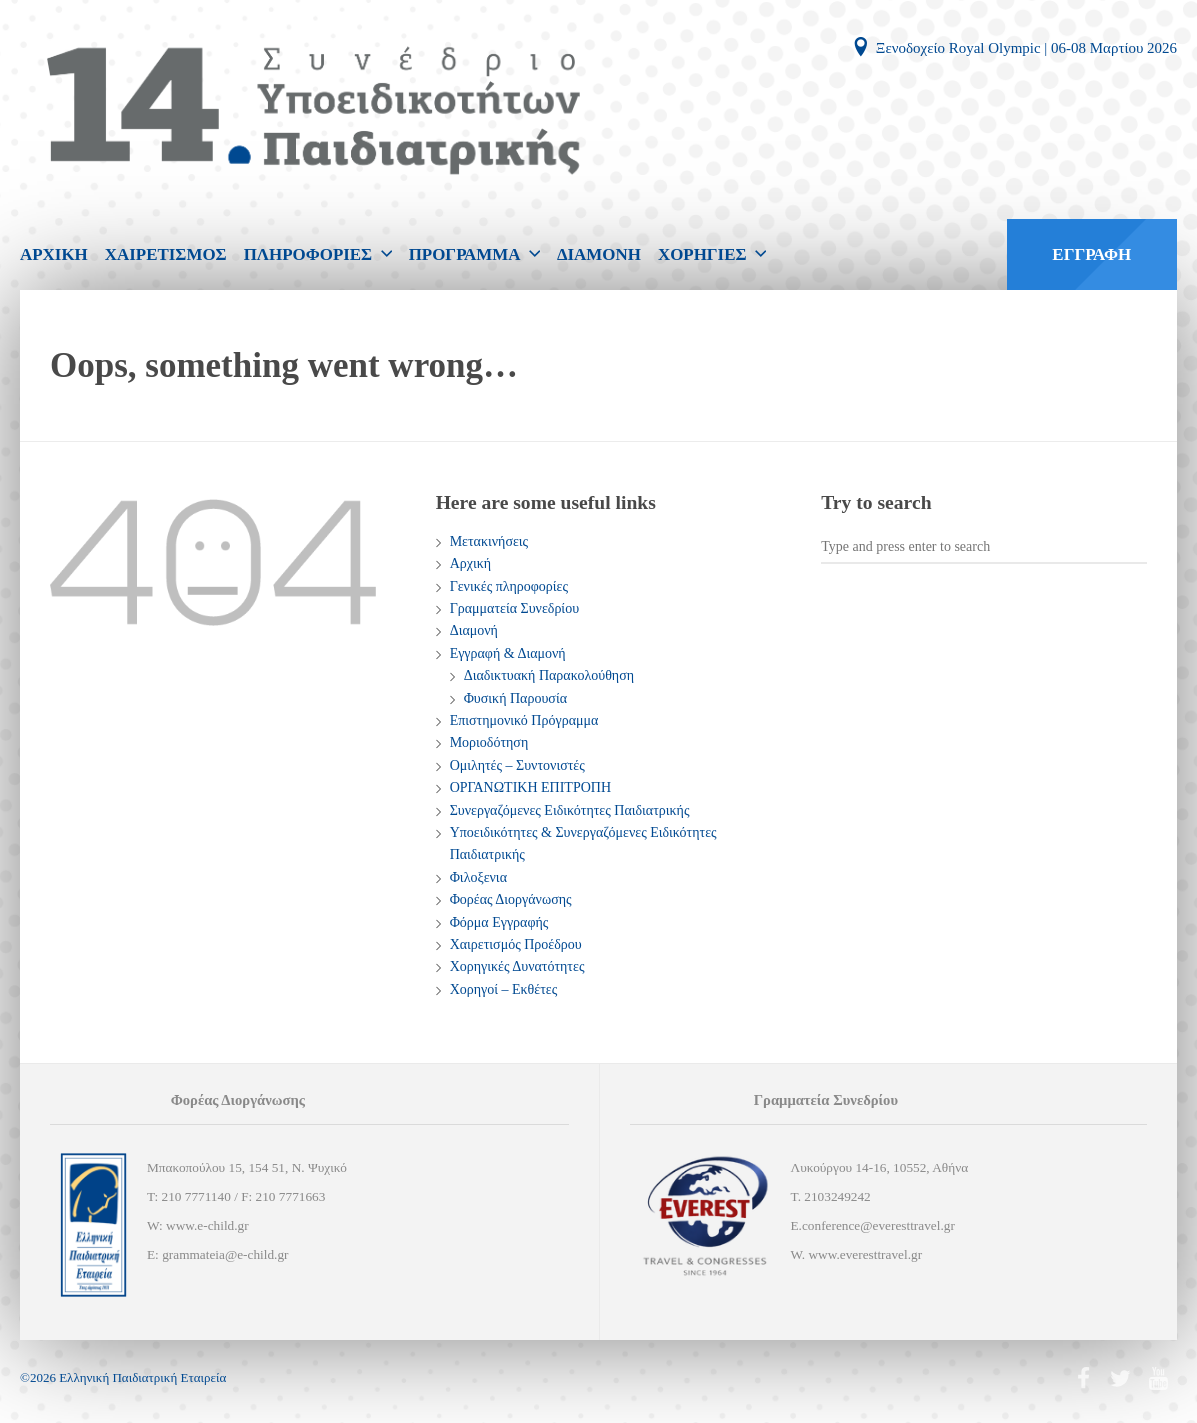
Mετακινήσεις (489, 541)
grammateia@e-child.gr (225, 1254)
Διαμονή (474, 630)
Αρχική (470, 563)
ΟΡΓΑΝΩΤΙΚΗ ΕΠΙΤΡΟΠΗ (530, 787)
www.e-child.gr (207, 1225)
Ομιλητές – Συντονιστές (517, 765)
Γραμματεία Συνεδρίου (514, 608)
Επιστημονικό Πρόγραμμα (524, 720)
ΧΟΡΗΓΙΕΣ (702, 254)
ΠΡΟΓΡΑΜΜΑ (465, 254)
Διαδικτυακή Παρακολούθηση (549, 675)
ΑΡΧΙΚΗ (54, 254)
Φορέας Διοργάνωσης (511, 899)
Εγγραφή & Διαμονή (508, 653)
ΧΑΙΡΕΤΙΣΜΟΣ (166, 254)
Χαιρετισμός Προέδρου (516, 944)
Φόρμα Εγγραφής (499, 922)
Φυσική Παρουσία (515, 698)
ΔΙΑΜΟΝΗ (599, 254)
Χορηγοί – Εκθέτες (504, 989)
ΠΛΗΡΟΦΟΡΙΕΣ (308, 254)
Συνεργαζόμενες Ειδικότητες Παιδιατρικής (570, 810)
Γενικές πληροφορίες (509, 586)
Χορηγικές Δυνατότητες (517, 966)
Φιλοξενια (478, 877)
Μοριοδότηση (489, 742)
